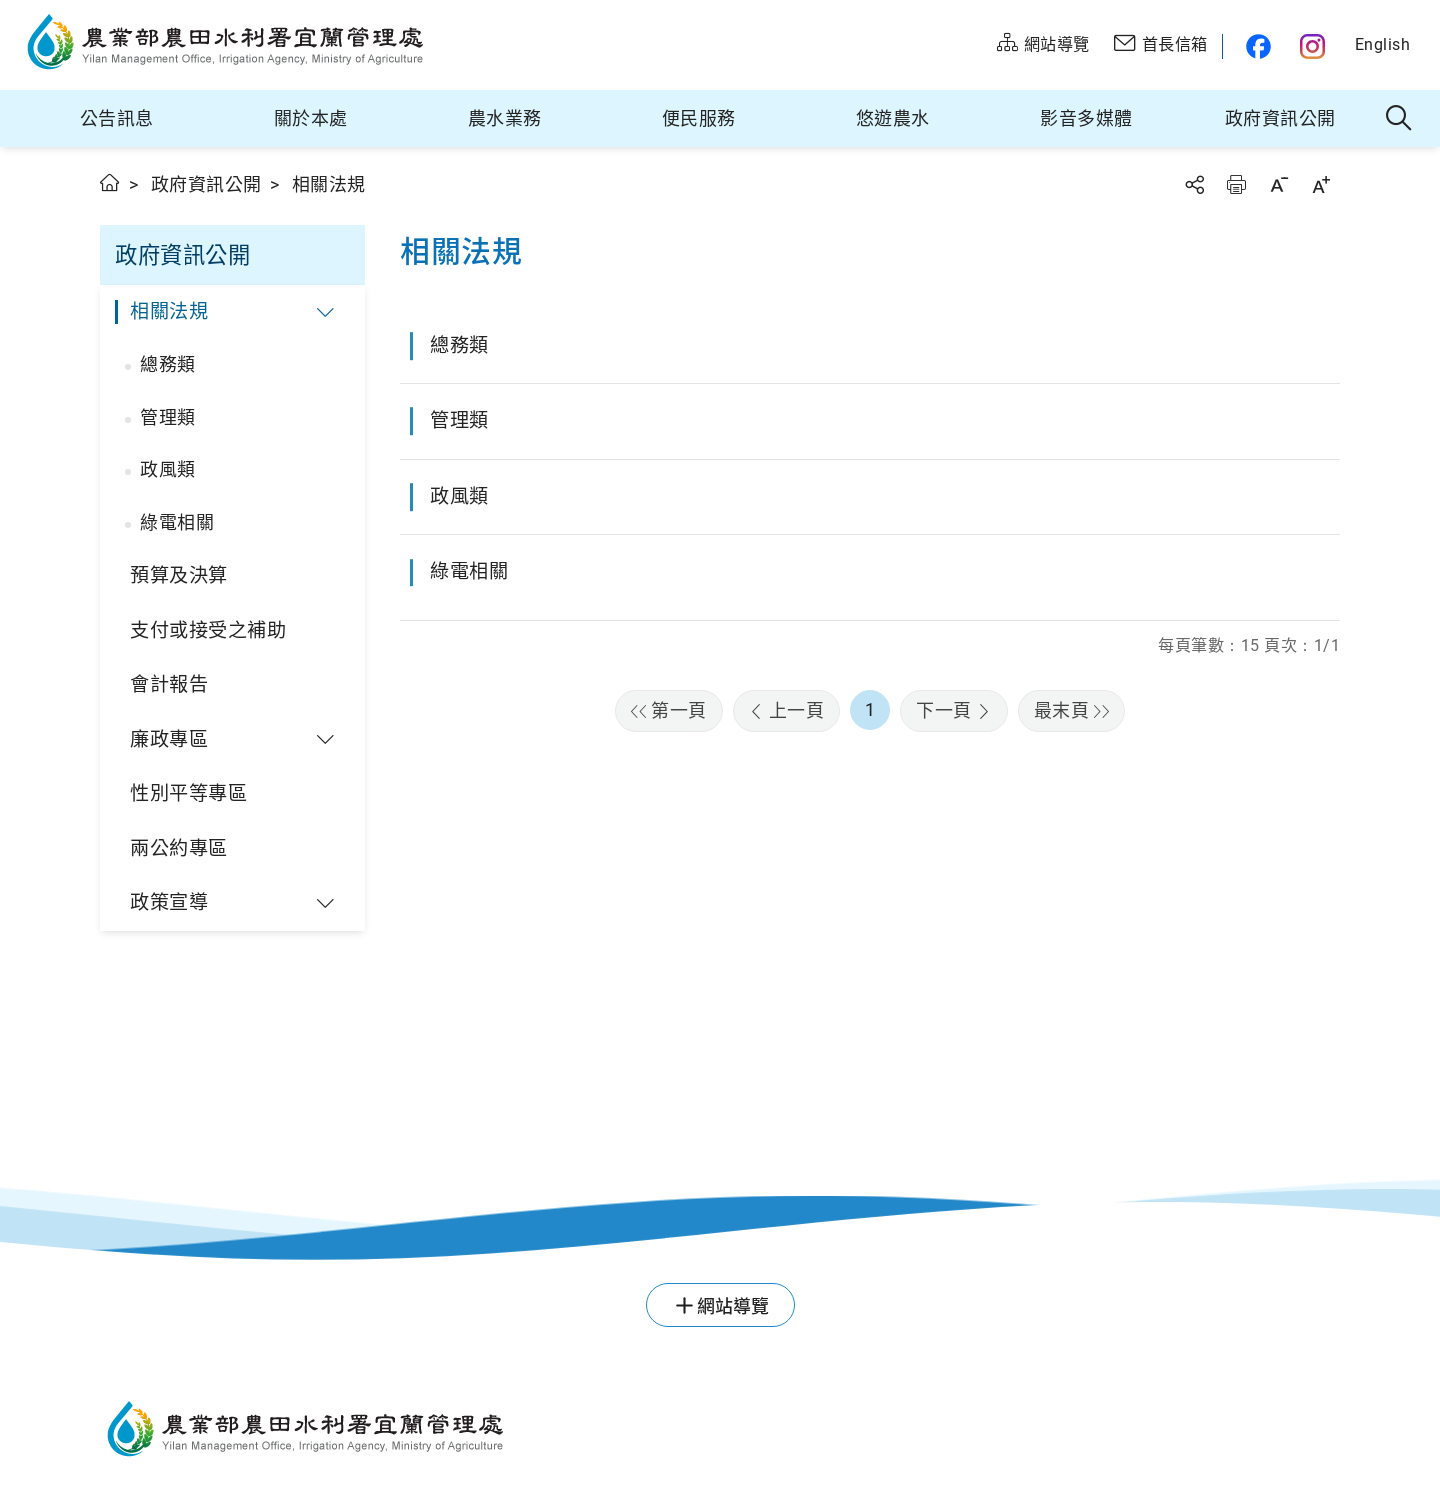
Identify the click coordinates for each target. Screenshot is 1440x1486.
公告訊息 (117, 118)
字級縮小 (1279, 184)
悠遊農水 (893, 118)
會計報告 (169, 684)
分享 (1194, 184)
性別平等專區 (188, 793)
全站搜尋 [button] (1399, 119)
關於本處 (311, 118)
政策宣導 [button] (169, 902)
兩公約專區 (179, 848)
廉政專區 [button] (169, 739)
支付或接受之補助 (208, 630)
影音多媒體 (1086, 118)
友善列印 (1236, 184)
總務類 (168, 364)
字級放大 (1321, 184)
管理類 (168, 417)
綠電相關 (177, 522)
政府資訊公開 (1280, 118)
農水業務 (505, 118)
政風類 (168, 469)
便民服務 (699, 118)
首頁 (110, 182)
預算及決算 (179, 575)
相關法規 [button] (169, 311)
